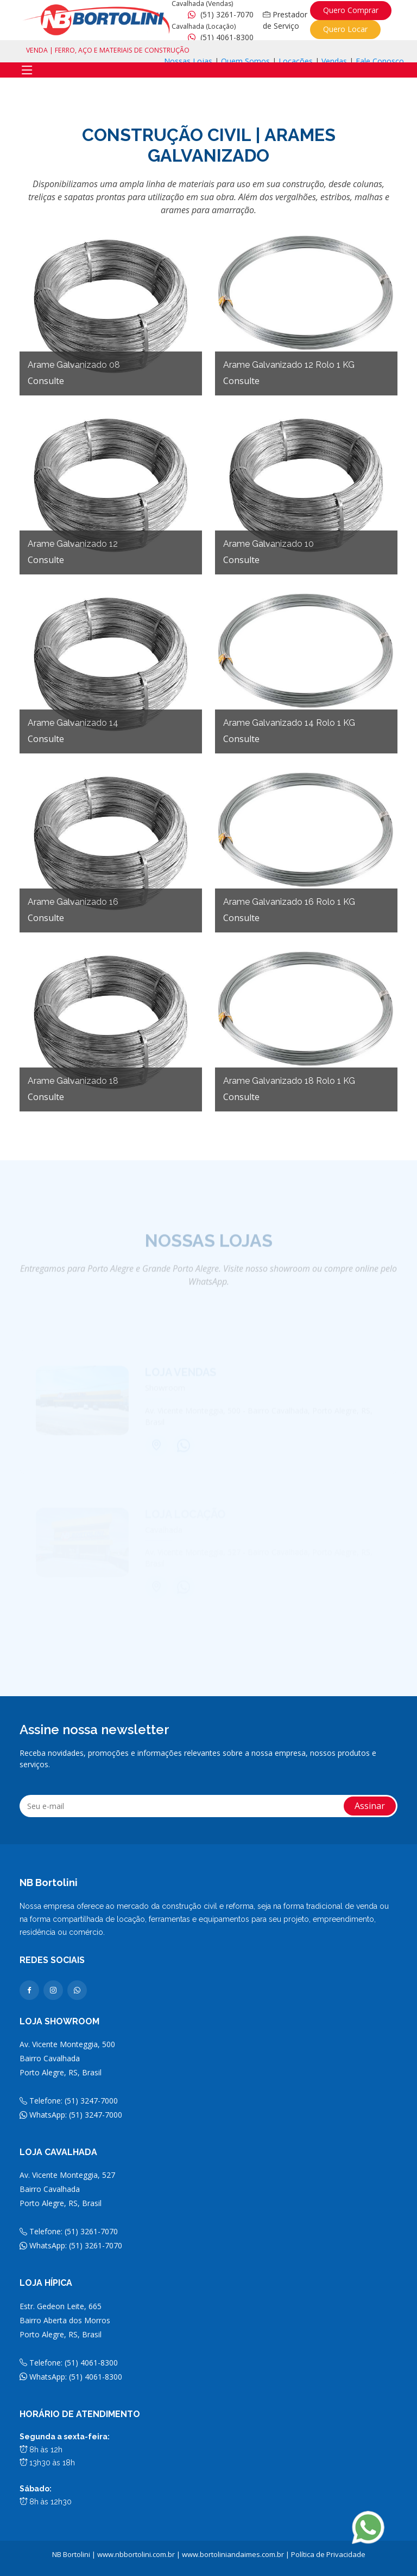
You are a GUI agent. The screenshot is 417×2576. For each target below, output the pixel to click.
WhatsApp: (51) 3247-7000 (71, 2115)
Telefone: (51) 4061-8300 (69, 2362)
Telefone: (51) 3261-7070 (69, 2231)
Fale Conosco (380, 61)
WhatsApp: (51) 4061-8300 (71, 2377)
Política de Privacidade (328, 2554)
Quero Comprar (350, 10)
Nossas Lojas (188, 61)
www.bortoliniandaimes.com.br (233, 2554)
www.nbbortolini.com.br (136, 2554)
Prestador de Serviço (285, 20)
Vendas (334, 61)
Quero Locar (345, 29)
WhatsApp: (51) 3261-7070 (71, 2245)
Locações (296, 61)
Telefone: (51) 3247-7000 (69, 2100)
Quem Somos (245, 61)
